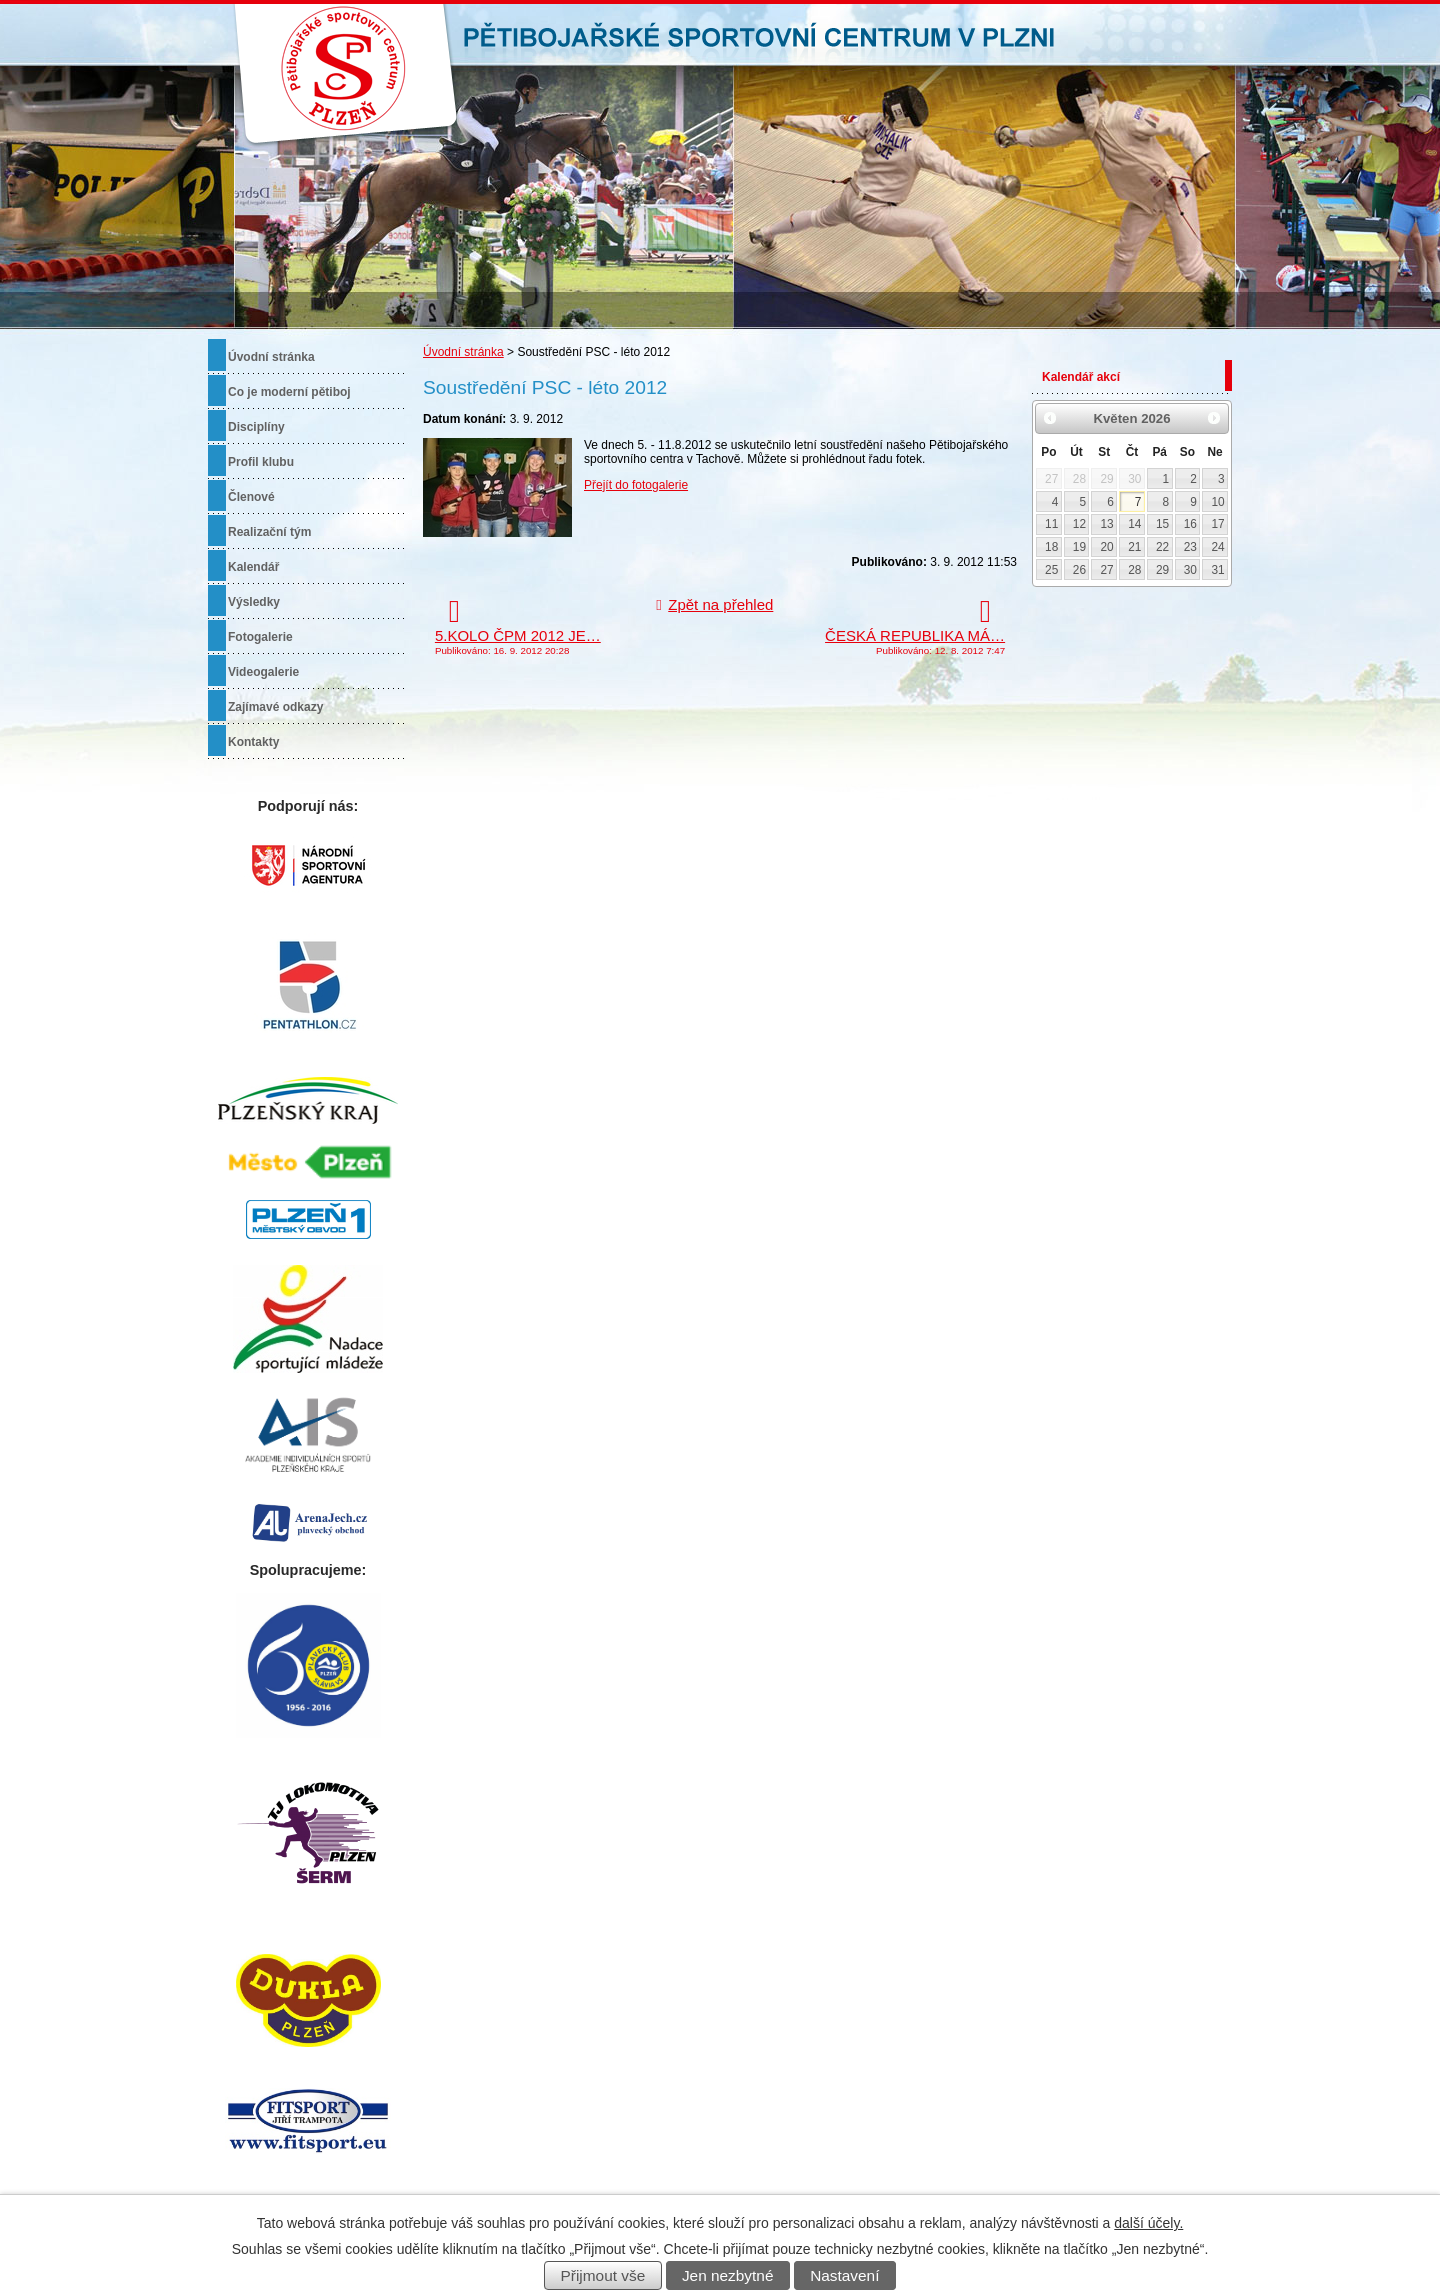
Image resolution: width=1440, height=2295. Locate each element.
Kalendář (253, 567)
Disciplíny (256, 427)
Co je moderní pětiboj (289, 392)
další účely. (1148, 2223)
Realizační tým (269, 532)
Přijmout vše (603, 2275)
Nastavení (844, 2275)
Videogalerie (263, 672)
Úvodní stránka (463, 352)
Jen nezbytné (728, 2275)
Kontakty (253, 742)
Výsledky (254, 602)
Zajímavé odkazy (275, 707)
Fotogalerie (260, 637)
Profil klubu (261, 462)
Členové (251, 497)
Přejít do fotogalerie (636, 485)
